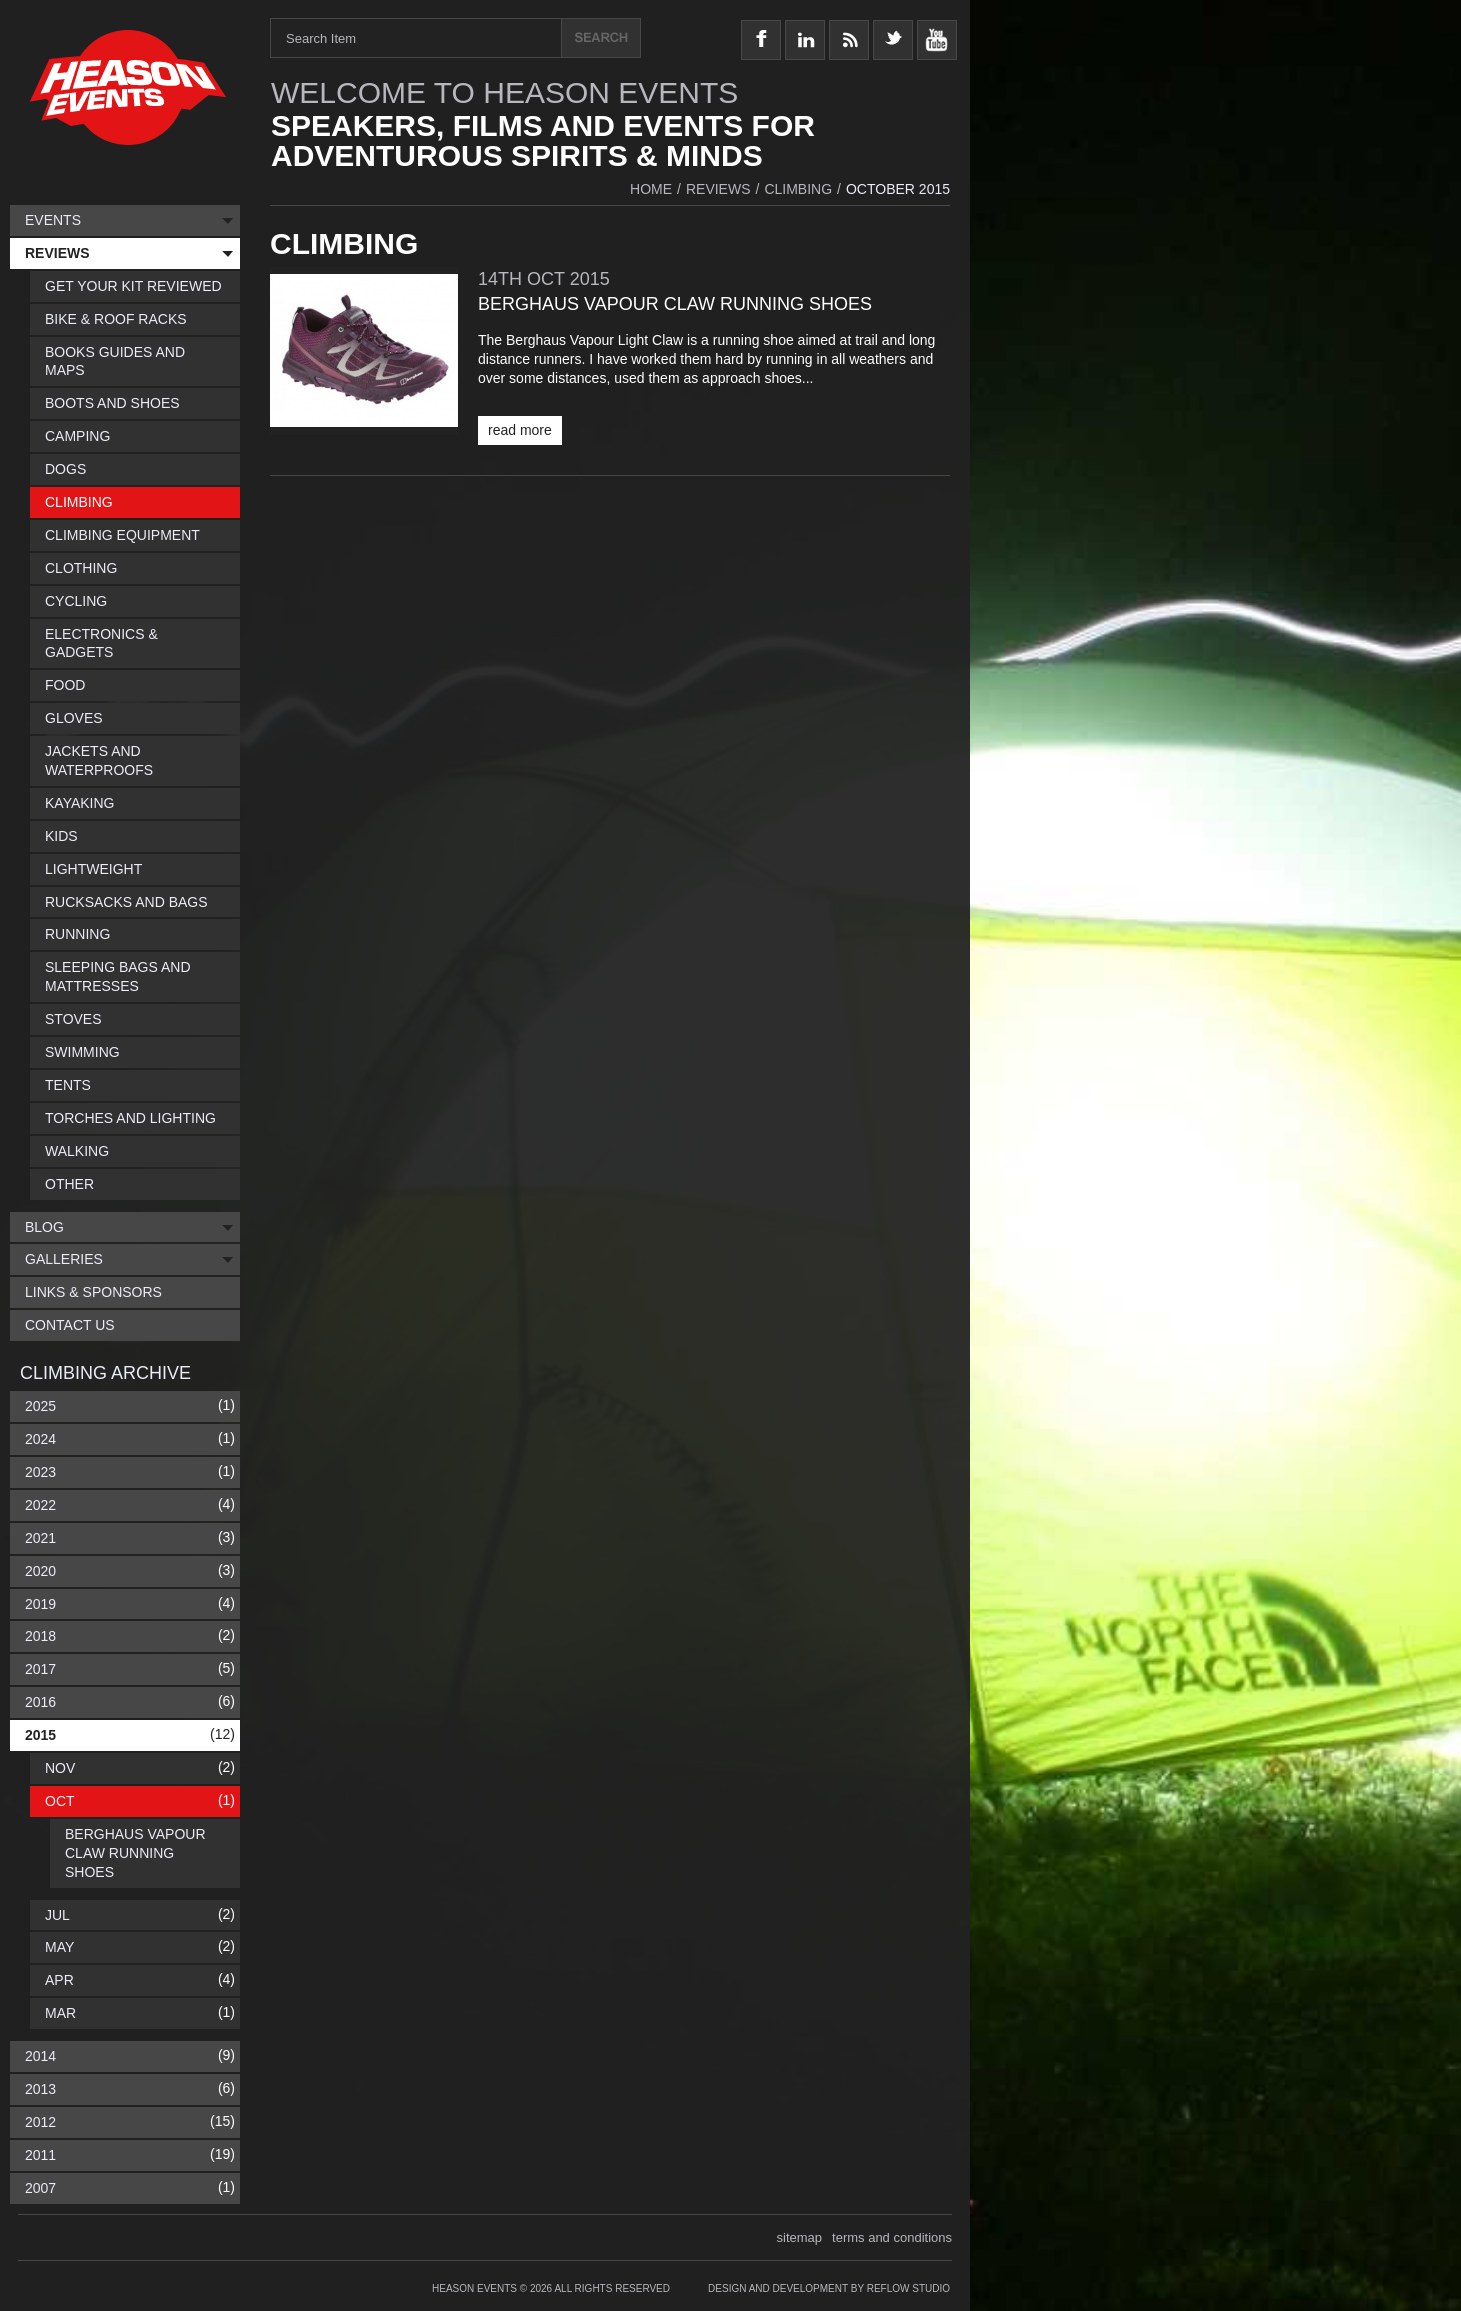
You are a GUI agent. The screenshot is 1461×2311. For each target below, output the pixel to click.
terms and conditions (892, 2237)
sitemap (800, 2237)
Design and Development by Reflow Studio (829, 2288)
